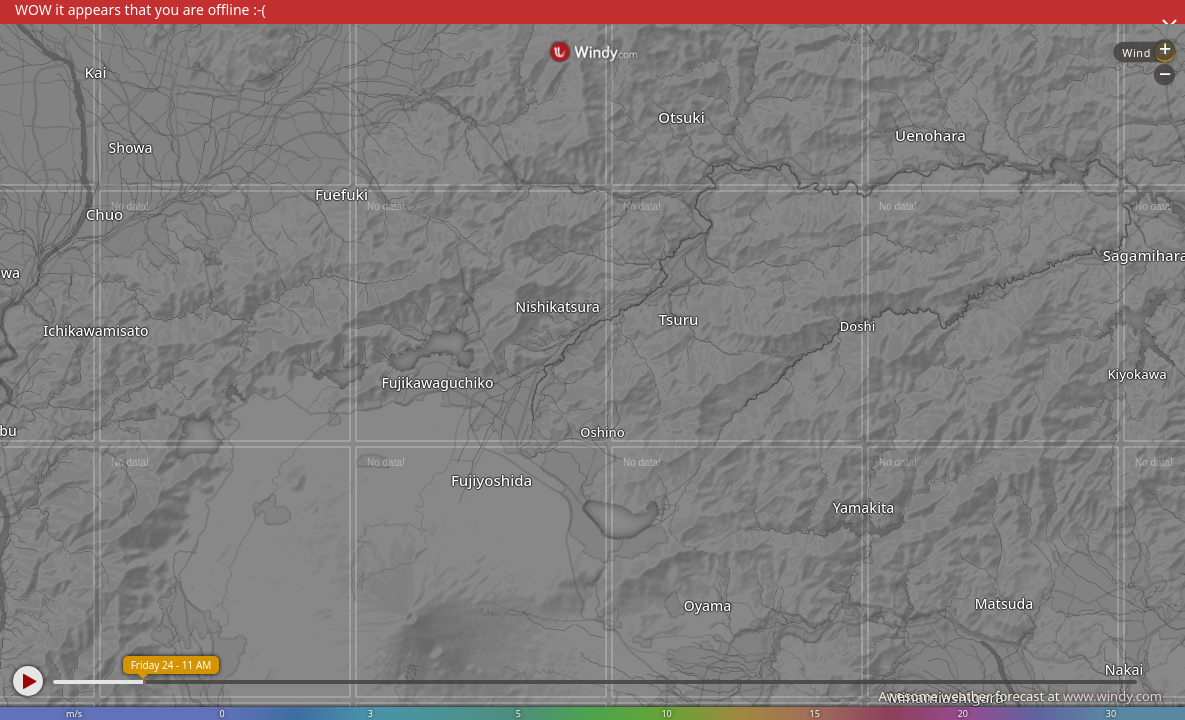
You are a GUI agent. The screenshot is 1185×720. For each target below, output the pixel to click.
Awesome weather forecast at (1020, 696)
